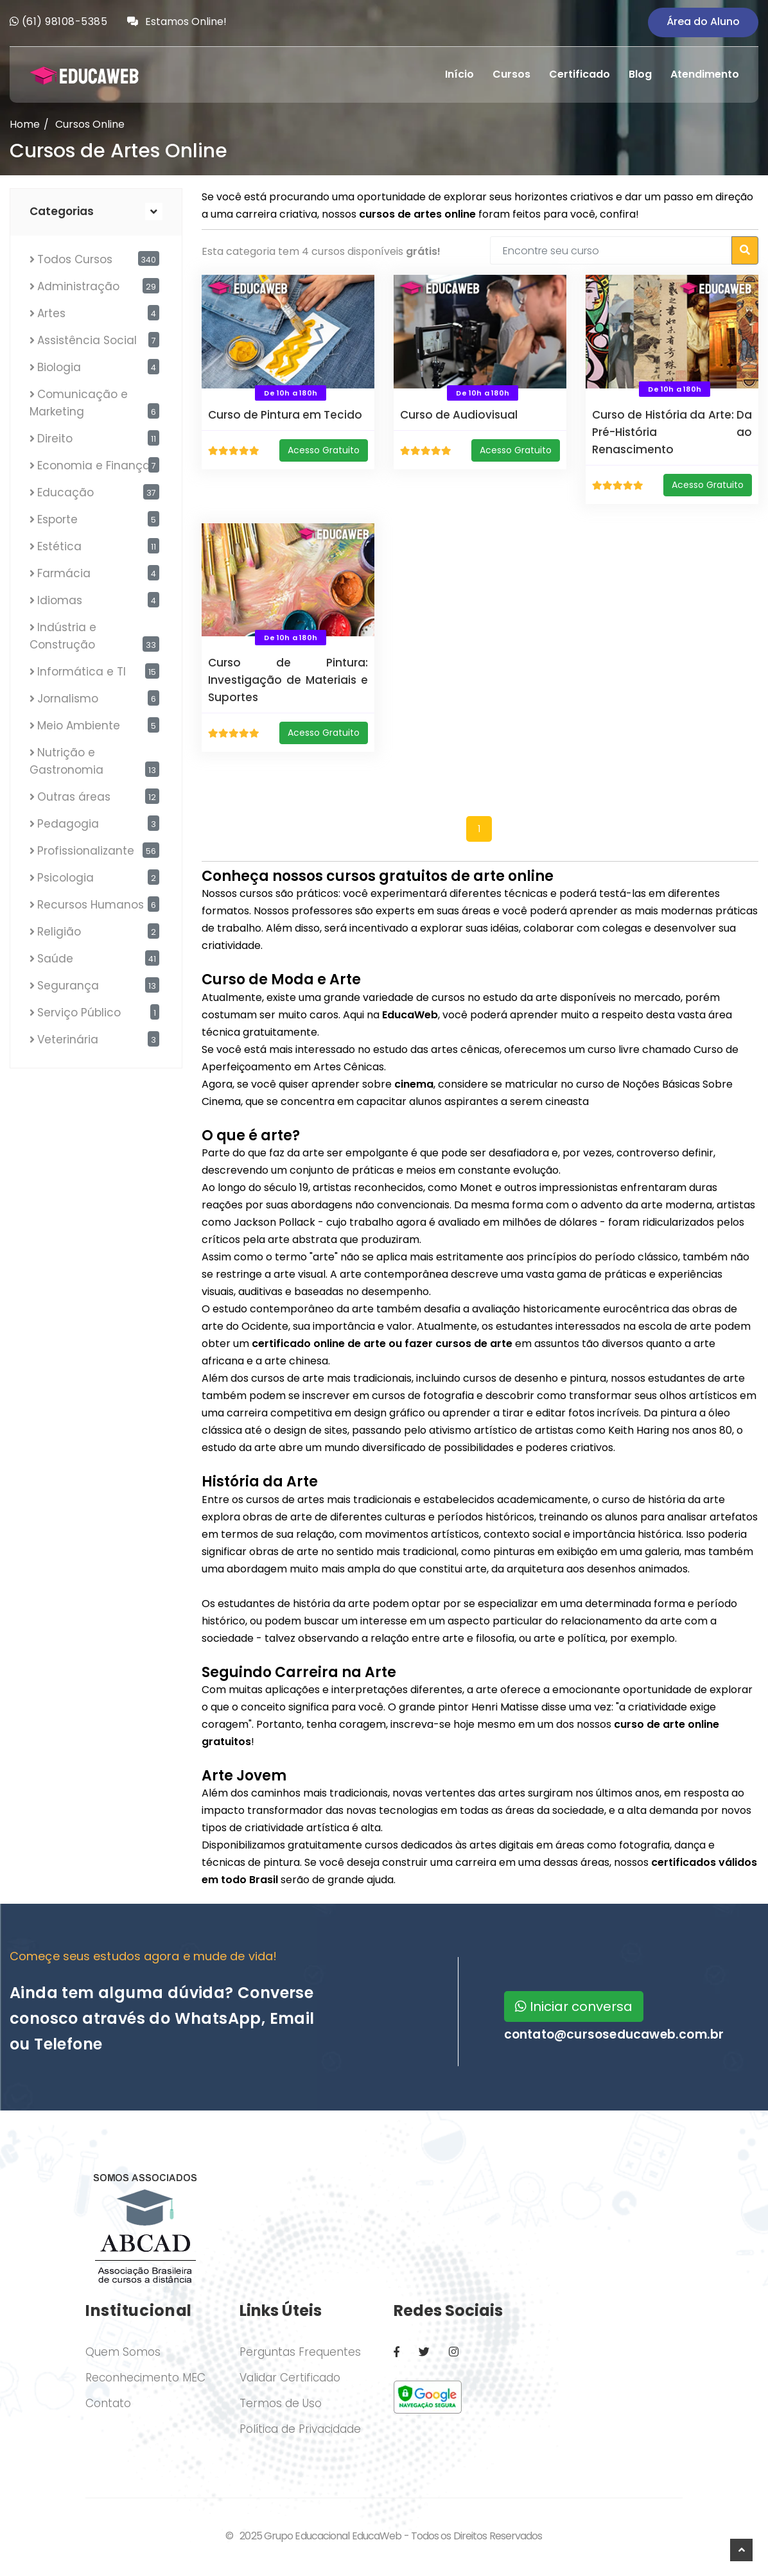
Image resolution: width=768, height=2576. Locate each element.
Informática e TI (81, 671)
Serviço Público (79, 1012)
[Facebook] (396, 2352)
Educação (65, 492)
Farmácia (64, 573)
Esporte (57, 519)
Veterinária (67, 1039)
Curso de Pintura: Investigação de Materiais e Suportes (288, 680)
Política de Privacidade (300, 2429)
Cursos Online (90, 124)
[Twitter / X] (424, 2352)
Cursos (511, 74)
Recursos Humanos (90, 904)
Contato (108, 2403)
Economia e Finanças (96, 465)
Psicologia (65, 877)
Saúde (55, 958)
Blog (640, 74)
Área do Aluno (703, 21)
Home (25, 124)
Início (459, 74)
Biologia (59, 367)
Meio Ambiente (78, 725)
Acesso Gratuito (324, 450)
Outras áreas (73, 797)
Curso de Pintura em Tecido (285, 414)
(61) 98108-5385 (64, 21)
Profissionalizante (85, 850)
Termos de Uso (281, 2403)
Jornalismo (67, 698)
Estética (59, 546)
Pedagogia (68, 823)
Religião (59, 931)
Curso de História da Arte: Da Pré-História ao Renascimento (672, 432)
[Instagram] (453, 2352)
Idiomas (59, 600)
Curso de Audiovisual (459, 414)
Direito (55, 438)
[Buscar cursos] (744, 250)
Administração (78, 286)
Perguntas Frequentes (300, 2352)
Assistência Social (87, 340)
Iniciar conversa (574, 2006)
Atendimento (704, 74)
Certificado (579, 74)
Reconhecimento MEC (145, 2377)
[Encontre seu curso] (611, 250)
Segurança (68, 985)
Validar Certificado (290, 2377)
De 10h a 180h (290, 393)
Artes (51, 313)
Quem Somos (123, 2352)
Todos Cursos (74, 259)
